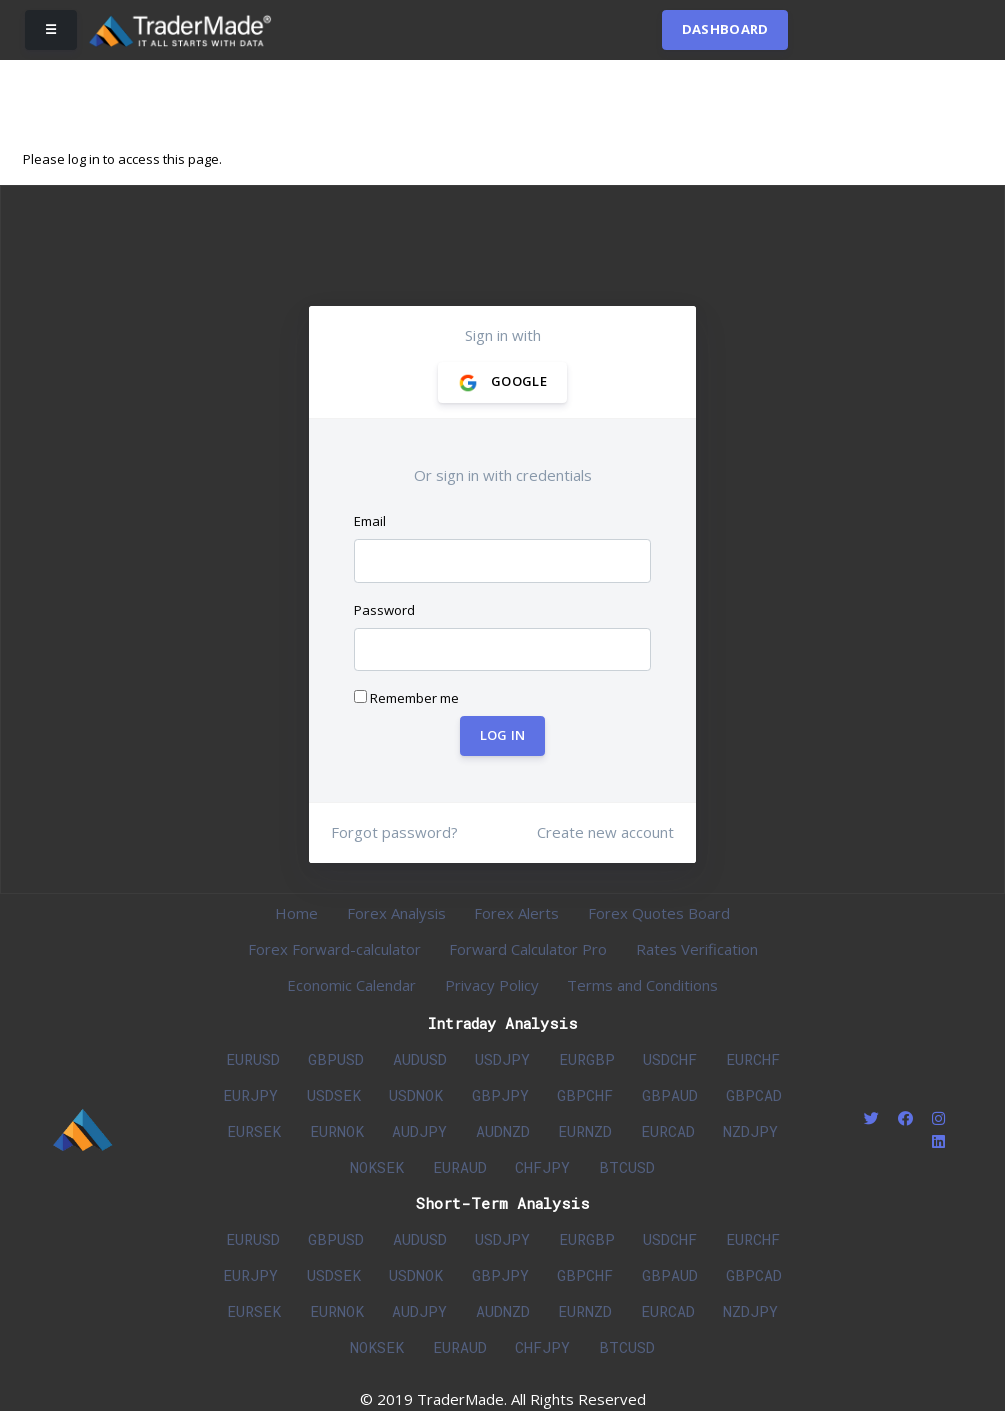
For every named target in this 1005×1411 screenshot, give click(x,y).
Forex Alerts (516, 913)
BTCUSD (627, 1167)
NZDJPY (750, 1131)
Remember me (406, 698)
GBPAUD (670, 1095)
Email (370, 521)
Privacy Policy (492, 985)
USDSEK (334, 1095)
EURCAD (668, 1131)
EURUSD (253, 1059)
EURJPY (250, 1095)
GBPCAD (754, 1095)
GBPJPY (500, 1095)
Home (296, 913)
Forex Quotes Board (659, 913)
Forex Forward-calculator (334, 949)
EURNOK (337, 1131)
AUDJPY (419, 1131)
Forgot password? (394, 832)
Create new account (605, 832)
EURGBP (587, 1059)
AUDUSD (420, 1059)
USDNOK (416, 1095)
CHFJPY (542, 1167)
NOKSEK (377, 1167)
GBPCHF (585, 1095)
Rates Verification (697, 949)
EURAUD (460, 1167)
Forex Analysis (396, 913)
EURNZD (585, 1131)
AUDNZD (503, 1131)
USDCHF (670, 1059)
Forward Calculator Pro (528, 949)
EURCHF (753, 1059)
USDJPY (502, 1059)
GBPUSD (336, 1059)
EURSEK (254, 1131)
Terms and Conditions (642, 985)
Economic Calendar (351, 985)
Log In (503, 736)
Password (384, 610)
